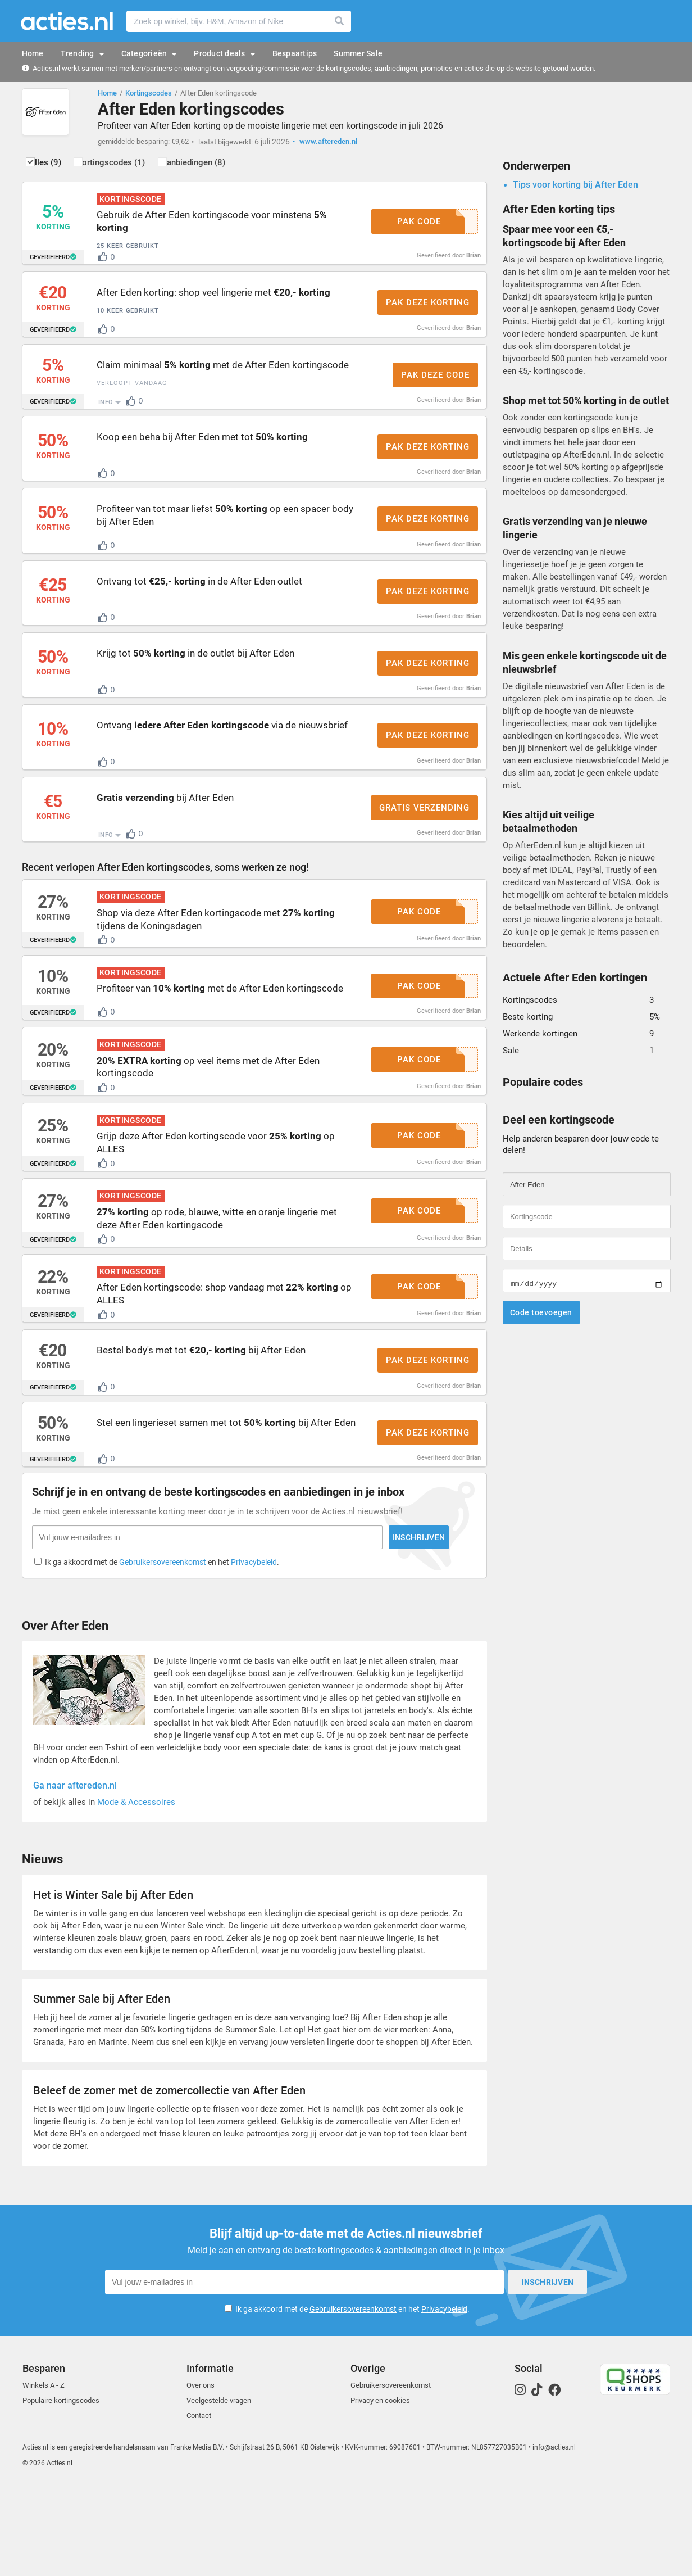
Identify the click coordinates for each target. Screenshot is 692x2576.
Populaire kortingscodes (60, 2490)
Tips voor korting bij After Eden (575, 189)
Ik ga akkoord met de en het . (352, 2398)
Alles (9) (55, 167)
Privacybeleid (444, 2398)
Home (107, 93)
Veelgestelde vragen (218, 2490)
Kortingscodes (148, 93)
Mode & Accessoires (136, 1895)
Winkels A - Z (43, 2474)
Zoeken (340, 21)
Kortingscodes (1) (133, 167)
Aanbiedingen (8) (226, 167)
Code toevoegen (541, 1316)
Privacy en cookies (380, 2490)
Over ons (200, 2474)
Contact (198, 2505)
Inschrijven (294, 1627)
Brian (473, 258)
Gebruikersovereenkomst (353, 2398)
